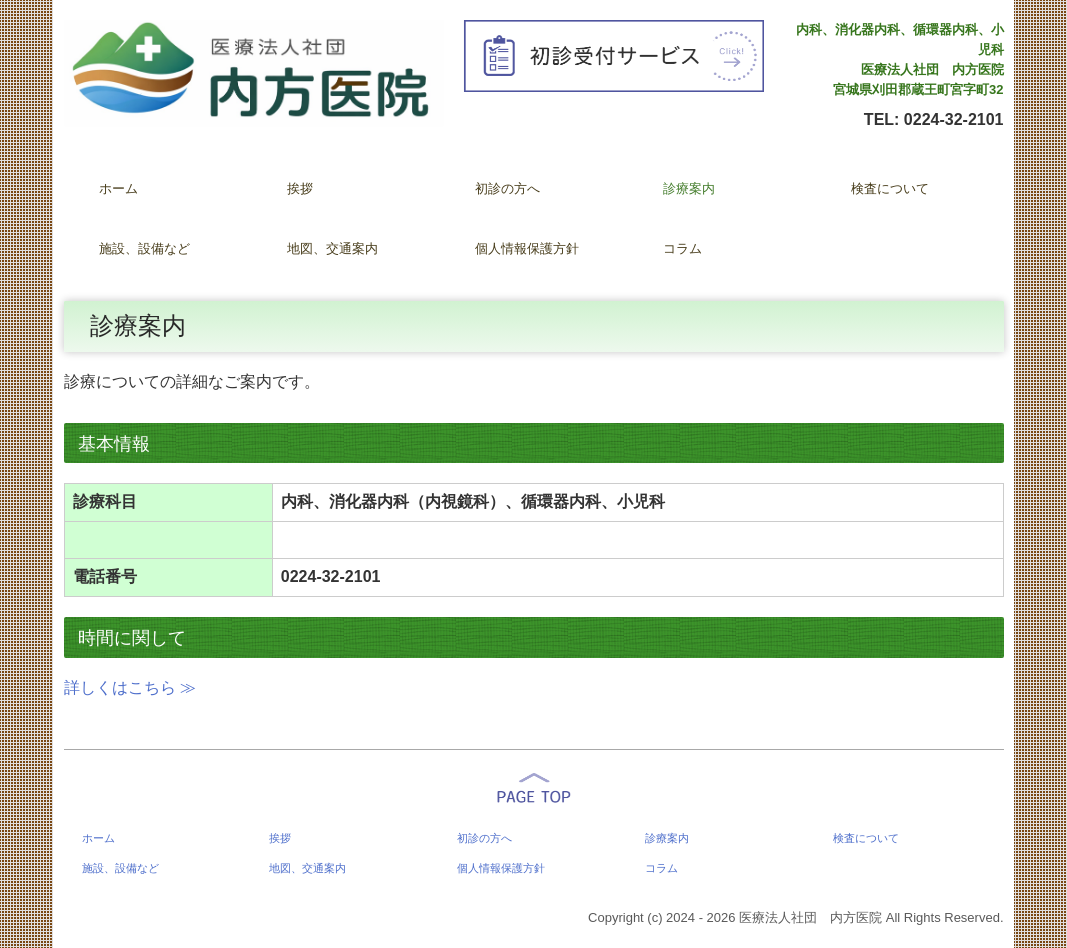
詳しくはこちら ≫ (130, 687)
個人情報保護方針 (527, 248)
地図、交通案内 (332, 248)
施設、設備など (144, 248)
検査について (890, 188)
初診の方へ (507, 188)
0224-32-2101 (954, 119)
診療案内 (689, 188)
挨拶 (300, 188)
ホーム (118, 188)
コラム (682, 248)
